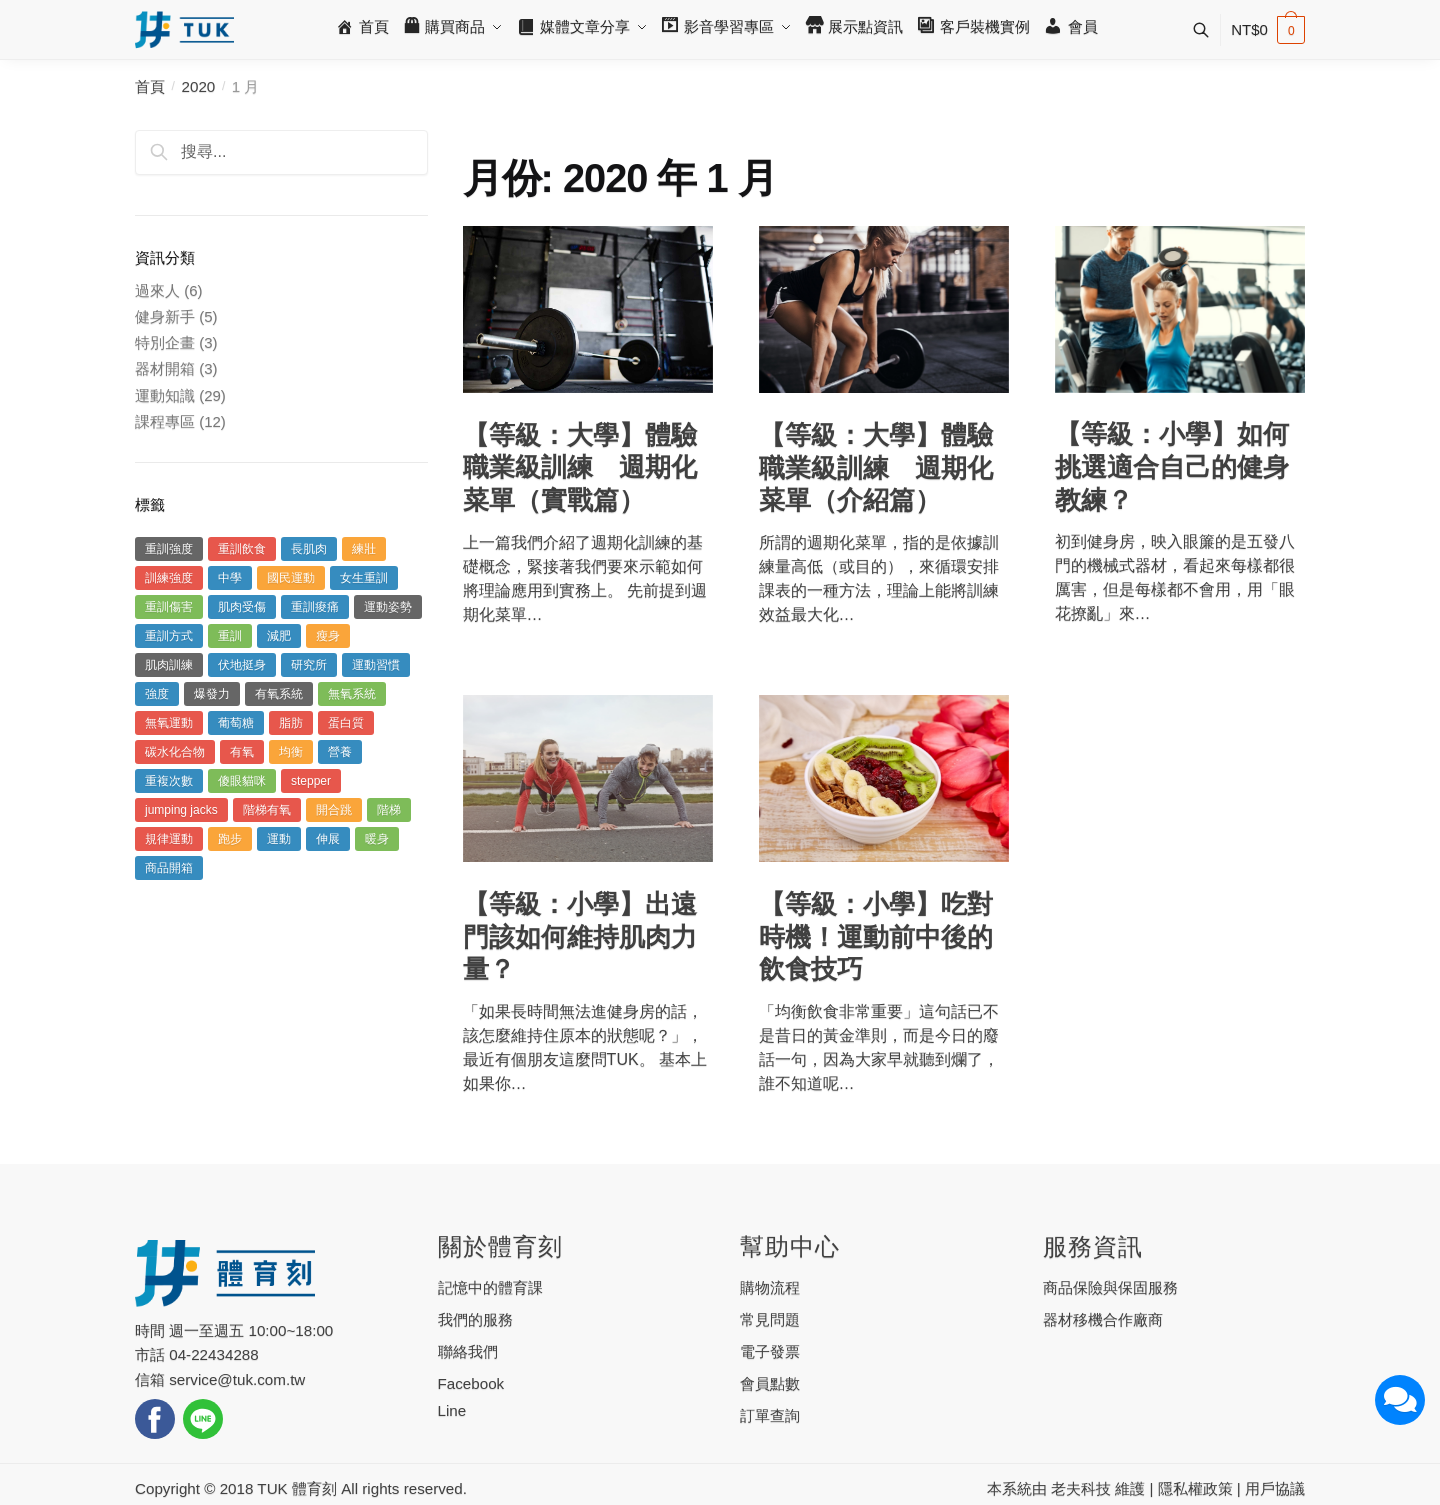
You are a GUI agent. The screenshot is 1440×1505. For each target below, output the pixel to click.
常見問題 (770, 1319)
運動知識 (165, 395)
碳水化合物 (175, 752)
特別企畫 (165, 342)
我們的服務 (475, 1319)
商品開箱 (169, 868)
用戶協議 (1275, 1488)
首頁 (150, 86)
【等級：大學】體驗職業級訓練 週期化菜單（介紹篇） (876, 467)
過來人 (157, 290)
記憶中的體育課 (490, 1287)
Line (452, 1410)
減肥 (279, 636)
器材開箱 (165, 368)
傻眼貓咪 (242, 781)
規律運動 (169, 839)
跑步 (230, 839)
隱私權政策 (1195, 1488)
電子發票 (770, 1351)
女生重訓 (364, 578)
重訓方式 (169, 636)
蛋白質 (346, 723)
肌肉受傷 (242, 607)
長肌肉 (309, 549)
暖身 (377, 839)
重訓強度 (169, 549)
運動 (279, 839)
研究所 (309, 665)
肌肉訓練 (169, 665)
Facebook (471, 1383)
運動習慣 (376, 665)
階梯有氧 (267, 810)
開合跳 (334, 810)
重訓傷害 (169, 607)
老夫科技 (1081, 1488)
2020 (199, 86)
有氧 (242, 752)
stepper (311, 781)
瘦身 (328, 636)
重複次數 (169, 781)
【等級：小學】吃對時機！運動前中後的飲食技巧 (876, 936)
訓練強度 (169, 578)
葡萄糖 (236, 723)
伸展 (328, 839)
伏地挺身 (242, 665)
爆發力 (212, 694)
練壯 (364, 549)
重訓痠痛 (315, 607)
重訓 (230, 636)
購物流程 (770, 1287)
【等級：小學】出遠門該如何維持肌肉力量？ (580, 936)
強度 (157, 694)
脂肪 (291, 723)
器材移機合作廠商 (1103, 1319)
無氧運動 (169, 723)
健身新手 (165, 316)
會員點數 (770, 1383)
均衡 (291, 752)
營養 (340, 752)
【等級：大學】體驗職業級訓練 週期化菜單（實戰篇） (580, 467)
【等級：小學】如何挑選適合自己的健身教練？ (1172, 466)
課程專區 (165, 421)
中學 (230, 578)
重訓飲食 (242, 549)
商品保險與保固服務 (1110, 1287)
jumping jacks (181, 810)
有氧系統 (279, 694)
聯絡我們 (468, 1351)
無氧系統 (352, 694)
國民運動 (291, 578)
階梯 (389, 810)
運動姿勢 (388, 607)
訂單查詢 (770, 1415)
